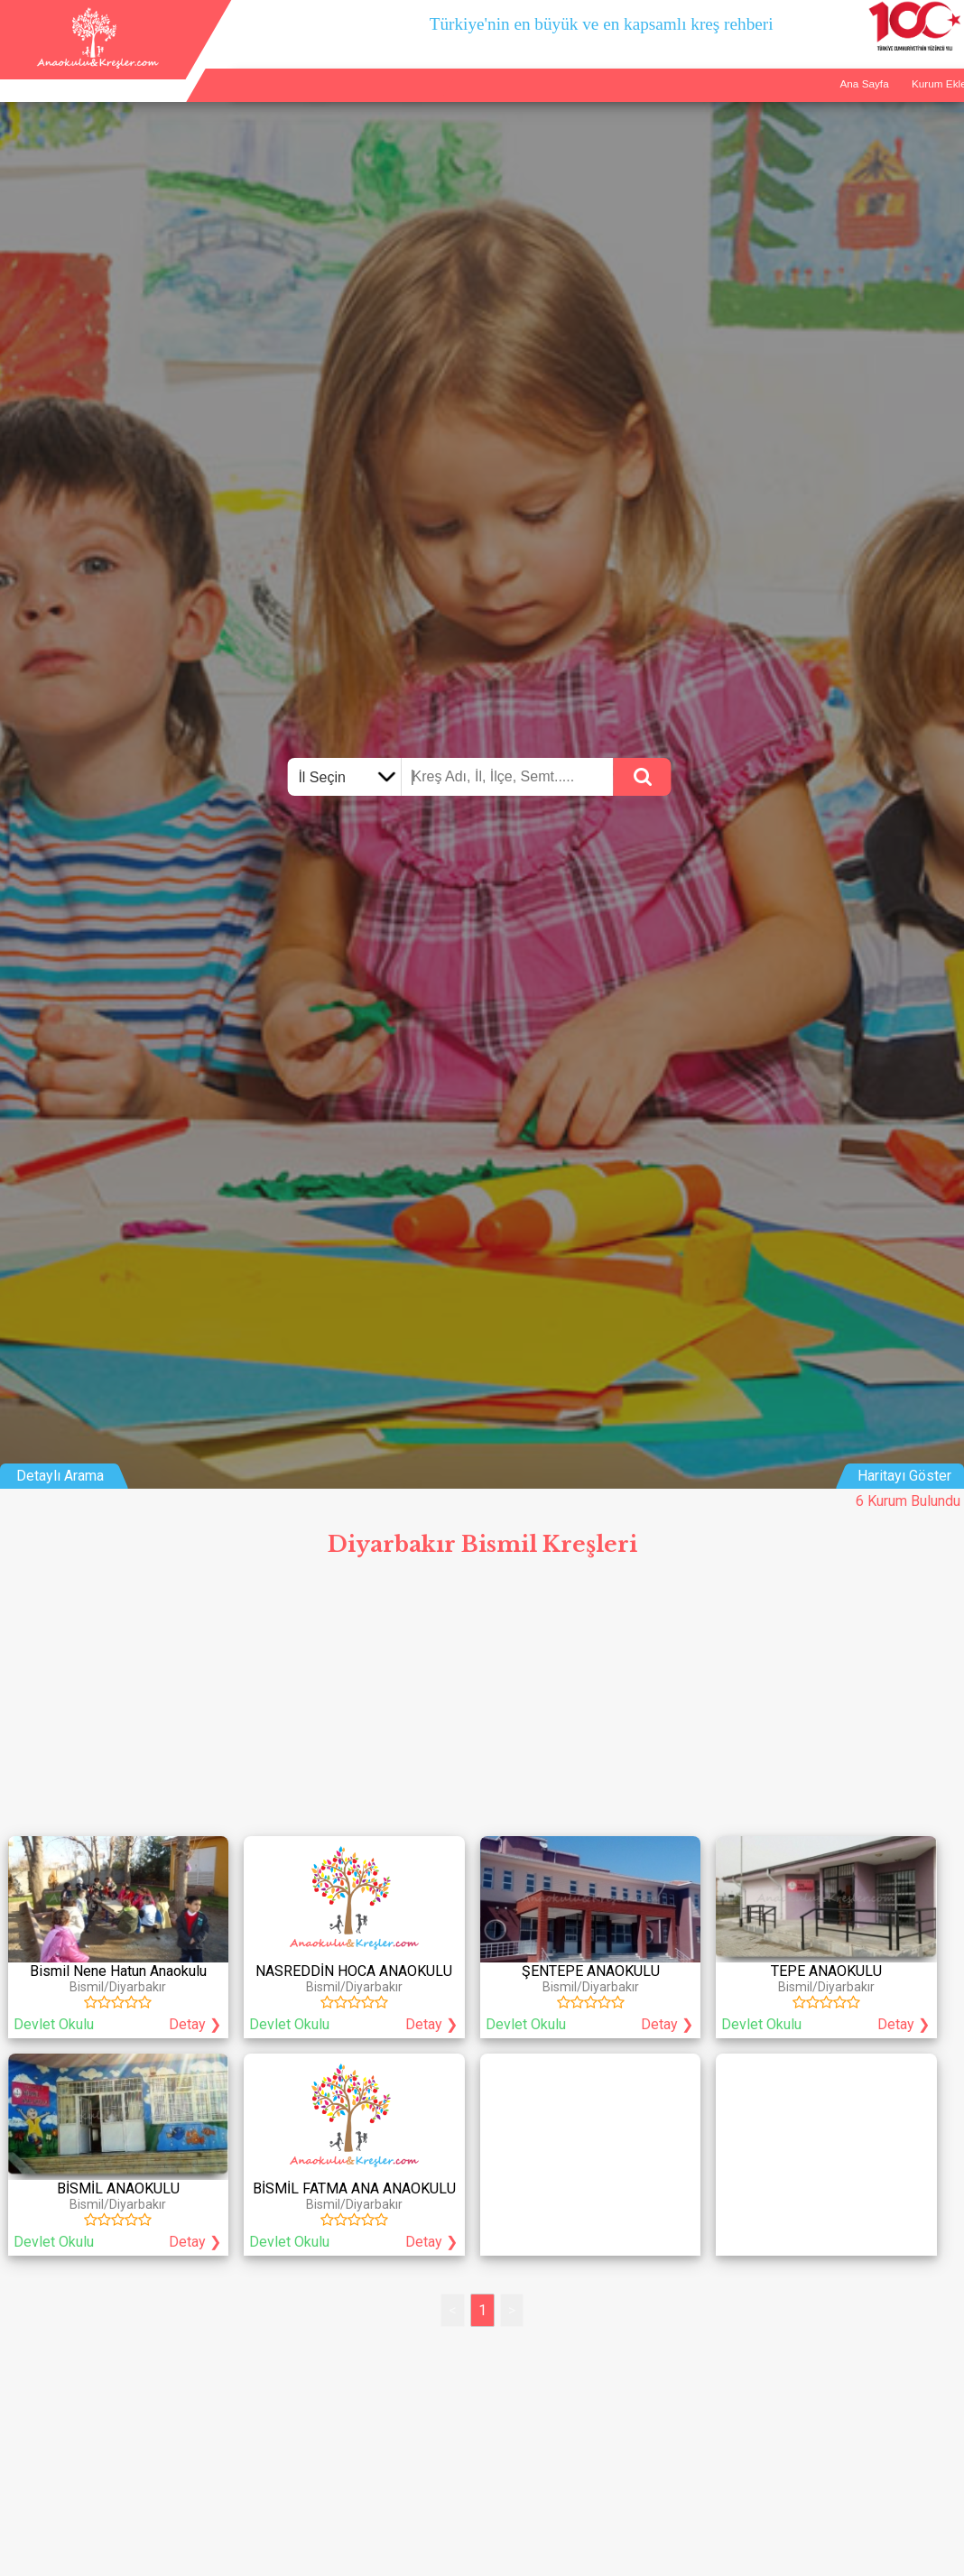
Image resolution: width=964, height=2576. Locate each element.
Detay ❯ (195, 2024)
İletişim (893, 73)
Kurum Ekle (826, 73)
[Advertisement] (482, 1701)
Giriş (943, 73)
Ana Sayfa (752, 73)
